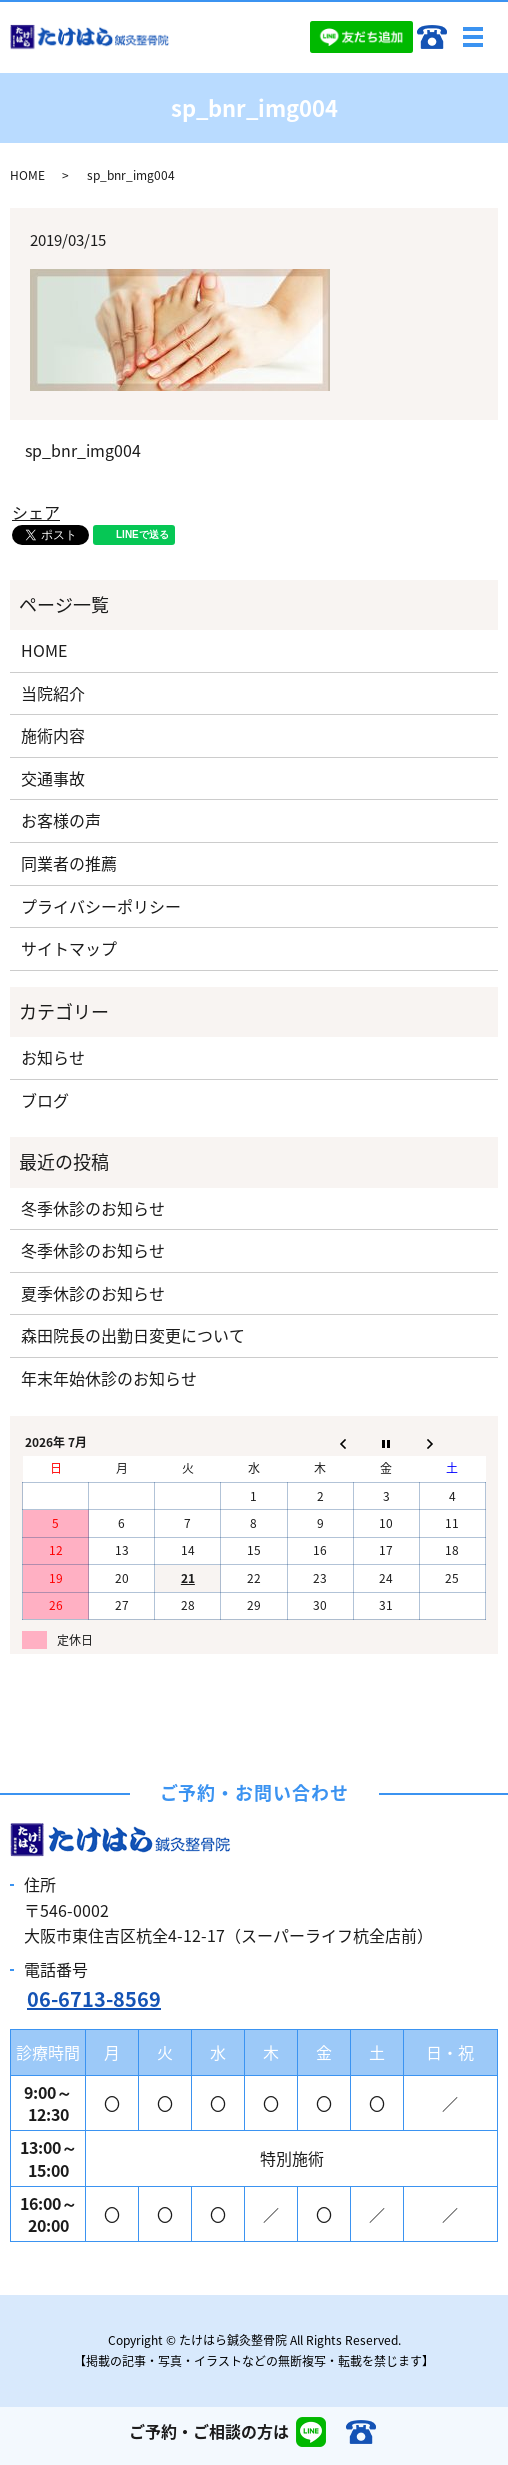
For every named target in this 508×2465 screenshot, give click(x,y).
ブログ (45, 1100)
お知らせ (53, 1057)
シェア (36, 512)
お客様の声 (61, 820)
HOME (27, 175)
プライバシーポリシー (101, 906)
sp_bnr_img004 (83, 450)
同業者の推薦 (69, 863)
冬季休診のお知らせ (93, 1208)
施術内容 (53, 735)
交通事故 (53, 778)
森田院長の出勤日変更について (133, 1335)
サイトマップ (69, 948)
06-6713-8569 (94, 1998)
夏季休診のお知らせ (93, 1293)
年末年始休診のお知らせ (109, 1378)
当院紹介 (53, 693)
